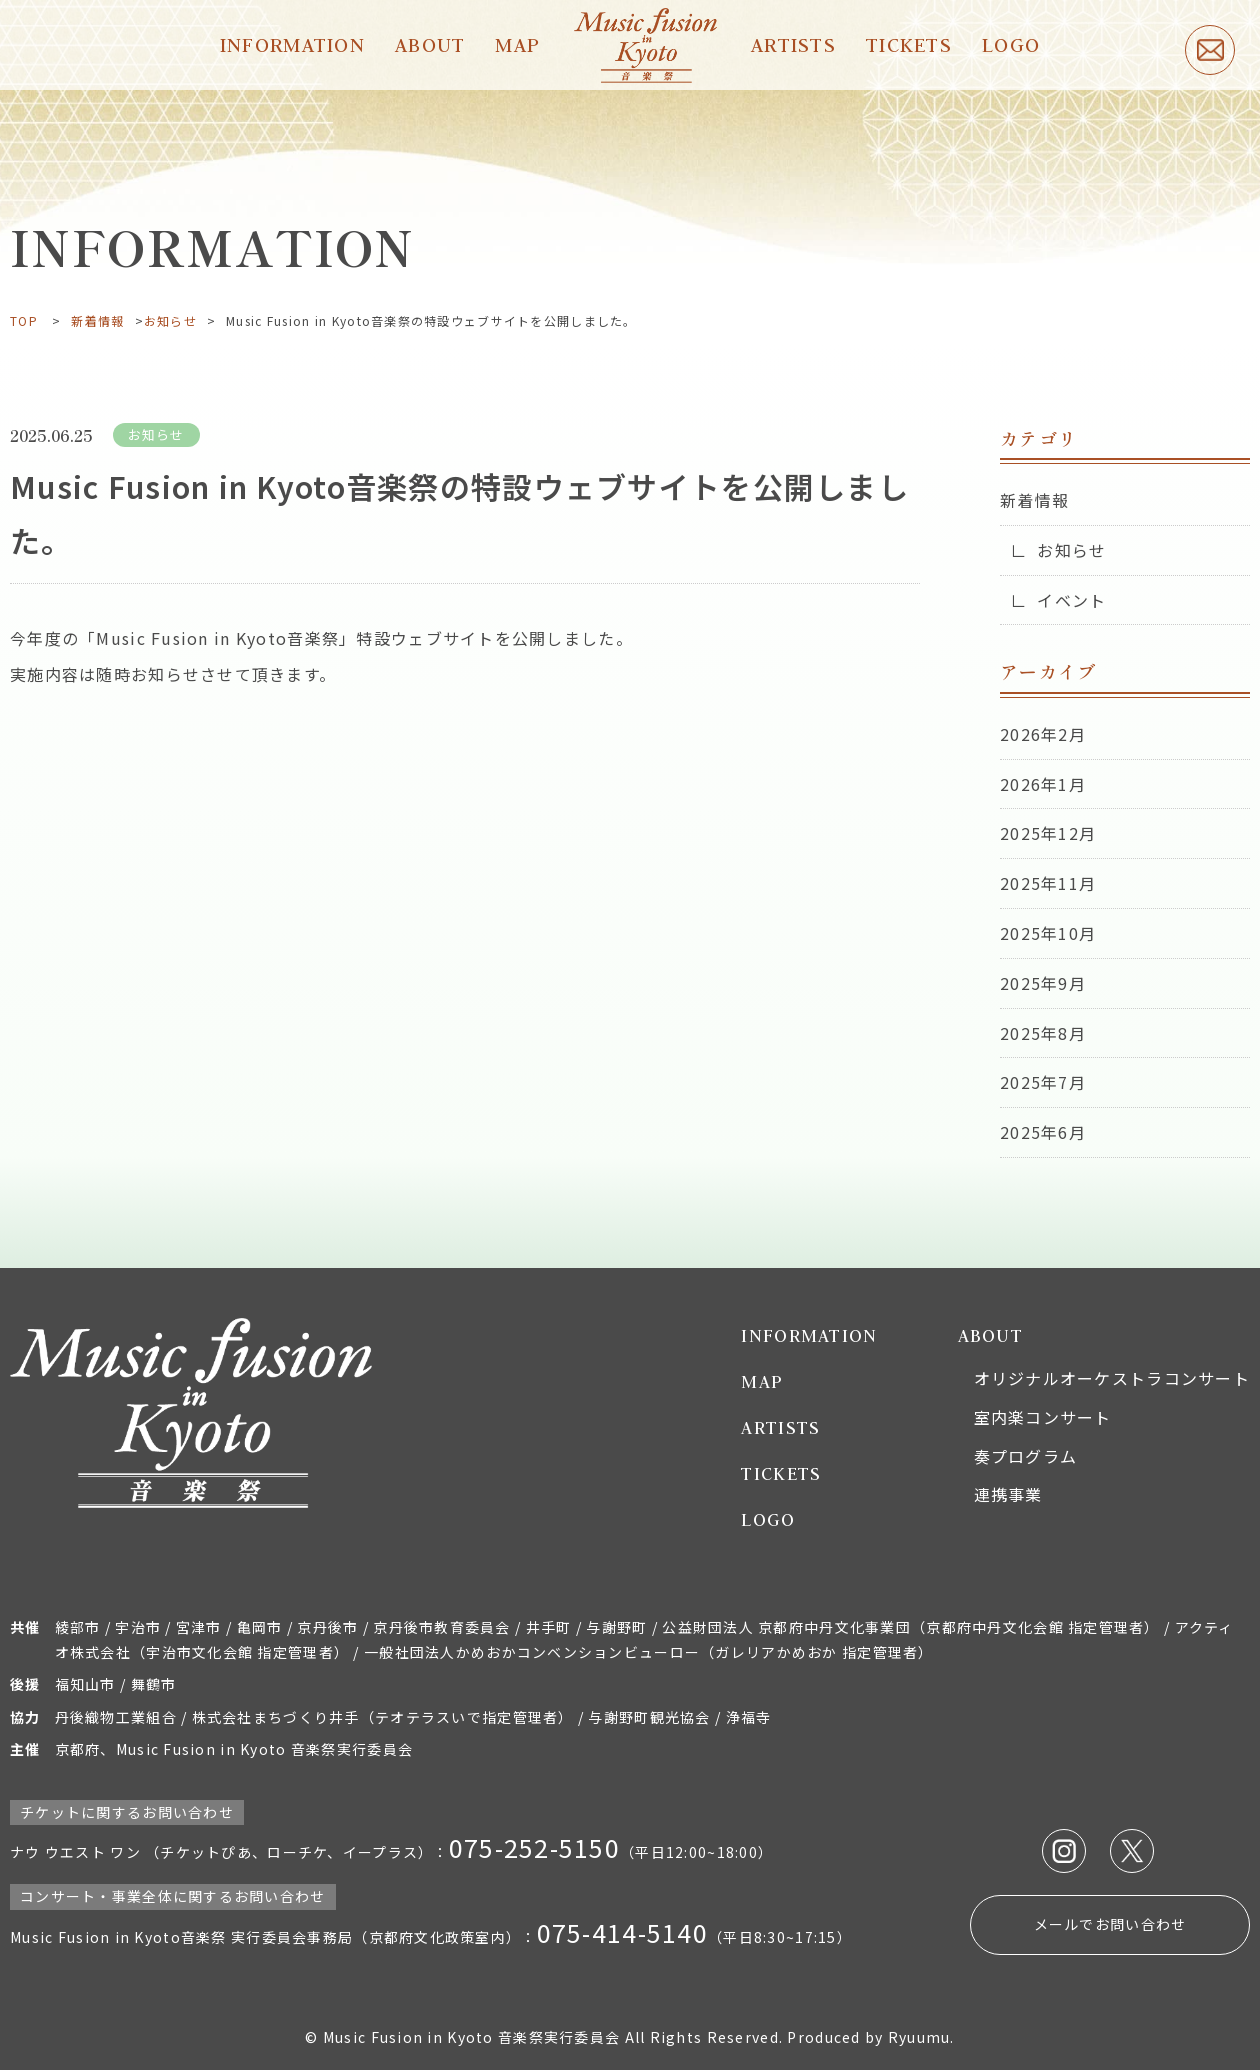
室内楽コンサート (1043, 1417)
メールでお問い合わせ (1110, 1924)
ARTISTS (793, 44)
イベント (1071, 600)
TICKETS (909, 44)
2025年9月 (1043, 983)
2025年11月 (1048, 883)
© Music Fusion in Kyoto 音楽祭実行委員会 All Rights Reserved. (546, 2037)
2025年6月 (1043, 1132)
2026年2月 (1043, 734)
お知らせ (170, 320)
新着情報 (97, 320)
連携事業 (1008, 1494)
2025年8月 (1043, 1033)
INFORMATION (292, 44)
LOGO (1011, 44)
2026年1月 (1043, 784)
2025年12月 (1048, 833)
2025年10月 (1048, 933)
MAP (517, 44)
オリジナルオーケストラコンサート (1112, 1378)
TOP (24, 320)
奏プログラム (1026, 1456)
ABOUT (430, 44)
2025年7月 (1043, 1082)
